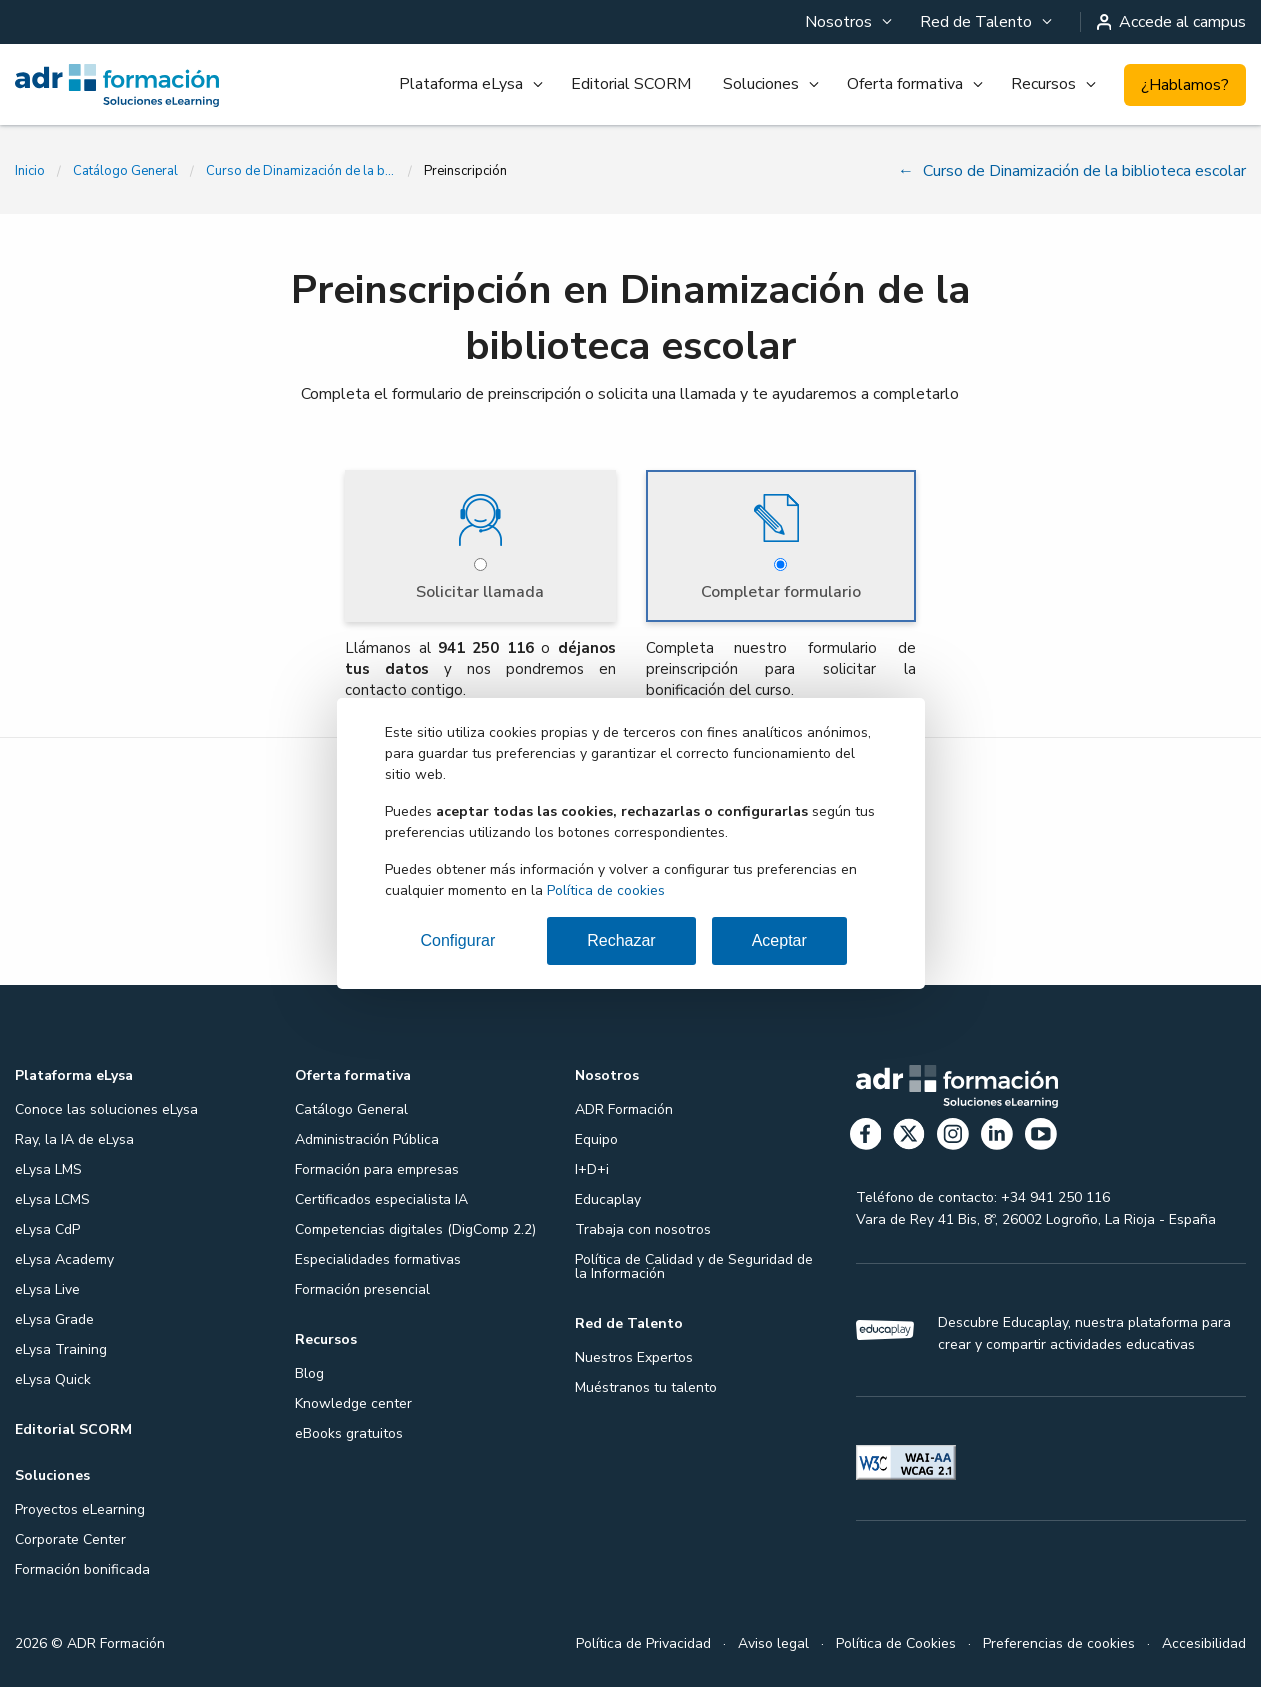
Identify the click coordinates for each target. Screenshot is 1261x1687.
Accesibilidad (1204, 1643)
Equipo (596, 1139)
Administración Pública (367, 1139)
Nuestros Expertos (634, 1357)
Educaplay (608, 1199)
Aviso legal (773, 1643)
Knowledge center (353, 1403)
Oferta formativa (905, 84)
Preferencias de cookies (1059, 1643)
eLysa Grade (54, 1319)
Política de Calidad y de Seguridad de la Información (694, 1266)
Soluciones (761, 84)
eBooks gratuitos (349, 1433)
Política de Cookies (896, 1643)
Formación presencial (362, 1289)
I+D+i (592, 1169)
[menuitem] (846, 22)
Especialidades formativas (378, 1259)
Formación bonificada (82, 1569)
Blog (309, 1373)
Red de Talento (976, 22)
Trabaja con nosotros (643, 1229)
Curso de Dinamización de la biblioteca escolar (301, 171)
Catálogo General (125, 171)
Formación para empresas (377, 1169)
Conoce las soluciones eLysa (106, 1109)
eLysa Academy (64, 1259)
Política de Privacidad (643, 1643)
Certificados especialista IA (381, 1199)
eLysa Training (61, 1349)
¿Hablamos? (1185, 85)
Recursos (1043, 84)
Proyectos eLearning (80, 1509)
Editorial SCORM (631, 84)
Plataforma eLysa (461, 84)
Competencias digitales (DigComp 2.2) (415, 1229)
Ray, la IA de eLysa (74, 1139)
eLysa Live (47, 1289)
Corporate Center (70, 1539)
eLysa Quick (53, 1379)
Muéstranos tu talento (646, 1387)
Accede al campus (1172, 22)
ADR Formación (624, 1109)
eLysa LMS (48, 1169)
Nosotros (838, 22)
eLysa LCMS (52, 1199)
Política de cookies (606, 890)
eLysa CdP (47, 1229)
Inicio (30, 171)
